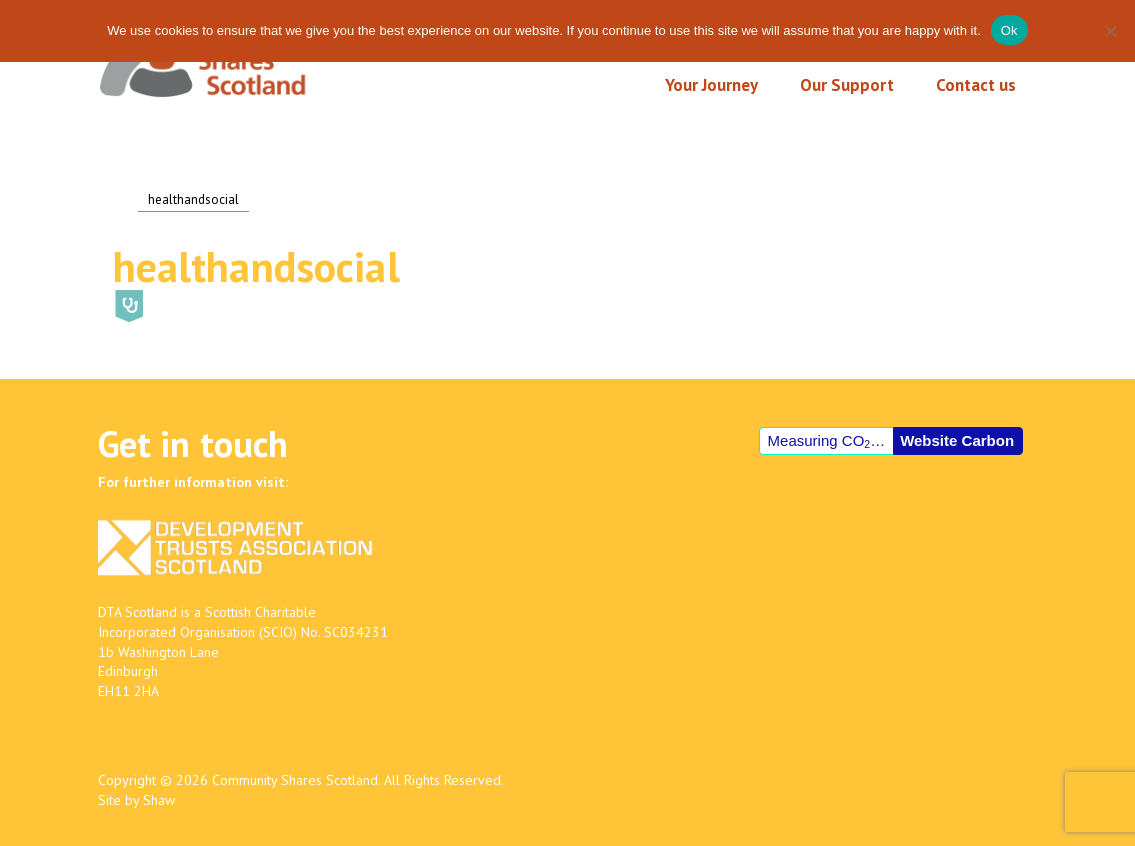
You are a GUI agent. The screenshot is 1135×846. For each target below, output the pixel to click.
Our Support (847, 85)
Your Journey (711, 85)
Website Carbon (957, 440)
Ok (1009, 30)
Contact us (976, 85)
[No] (1110, 31)
